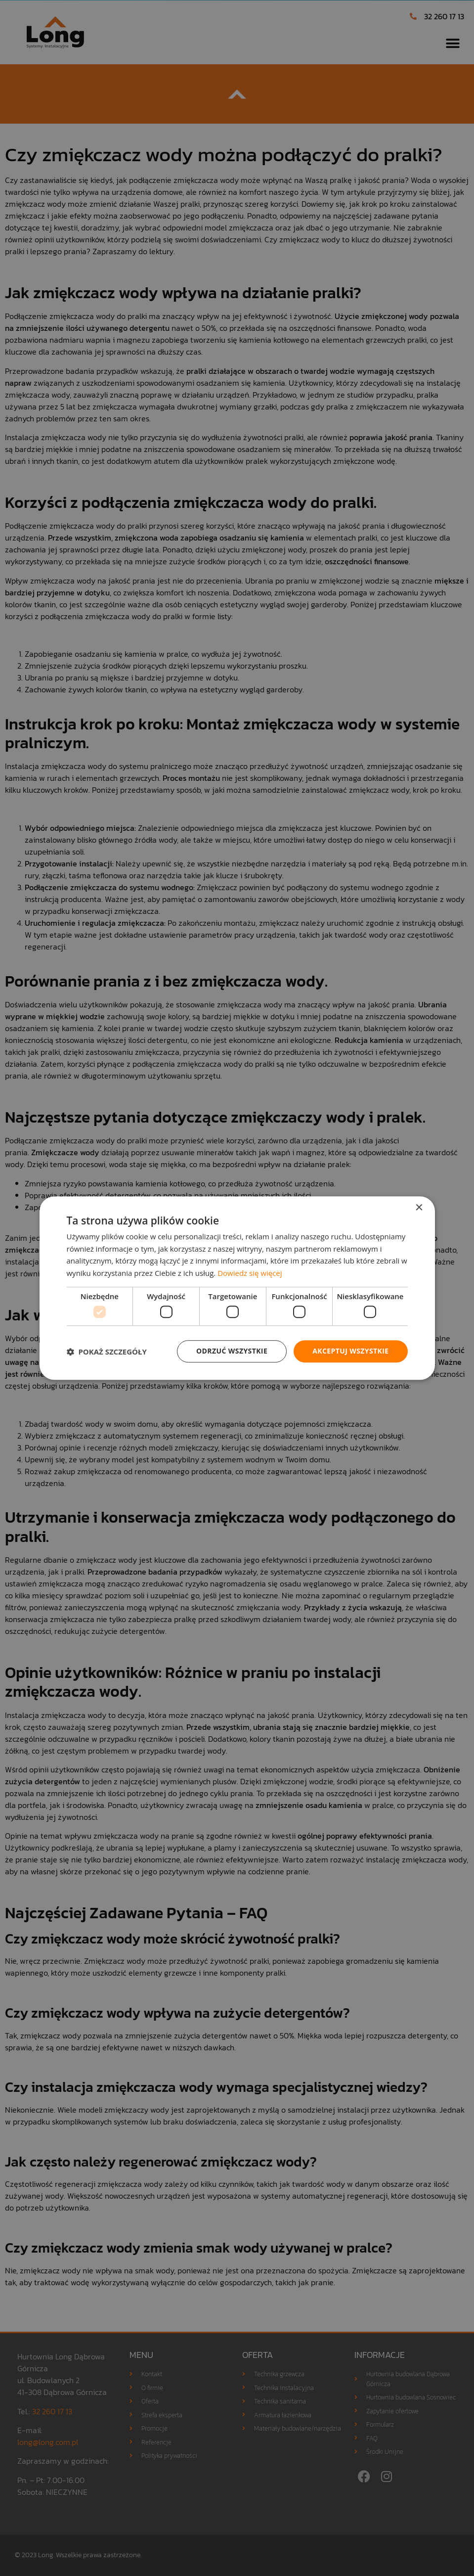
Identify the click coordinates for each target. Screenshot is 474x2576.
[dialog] (237, 1288)
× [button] (419, 1208)
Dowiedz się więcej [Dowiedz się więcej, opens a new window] (249, 1273)
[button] (107, 1351)
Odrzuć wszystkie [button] (231, 1351)
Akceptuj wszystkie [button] (350, 1351)
